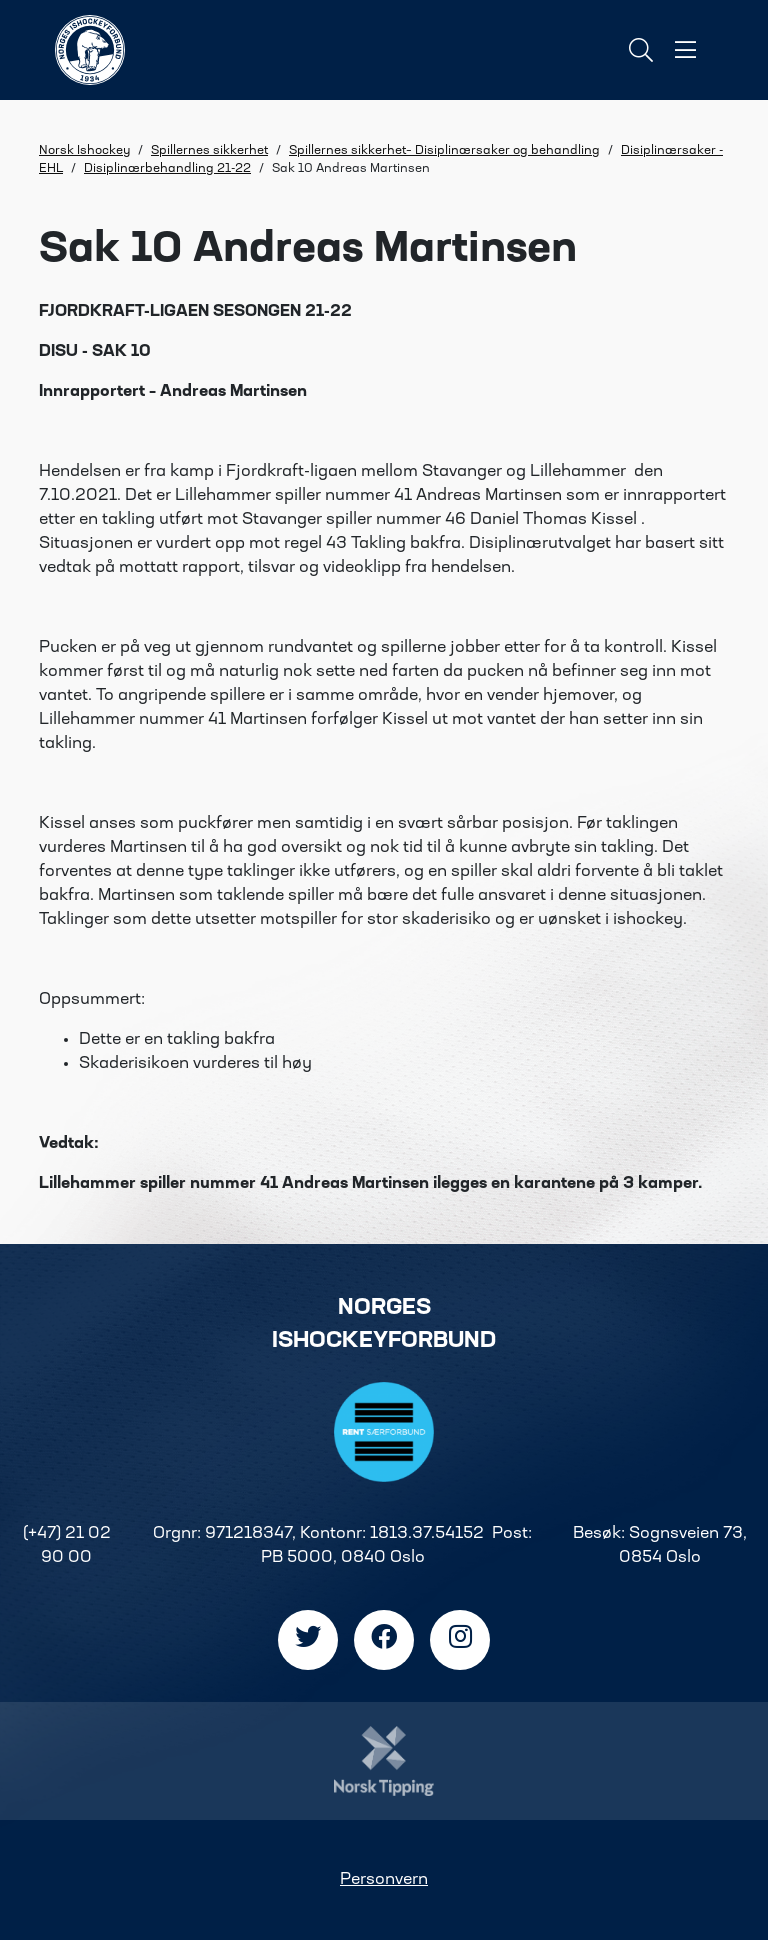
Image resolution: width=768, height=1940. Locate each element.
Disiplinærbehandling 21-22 (167, 169)
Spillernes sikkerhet (209, 151)
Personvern (384, 1880)
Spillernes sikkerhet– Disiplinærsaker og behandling (444, 151)
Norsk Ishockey (84, 151)
